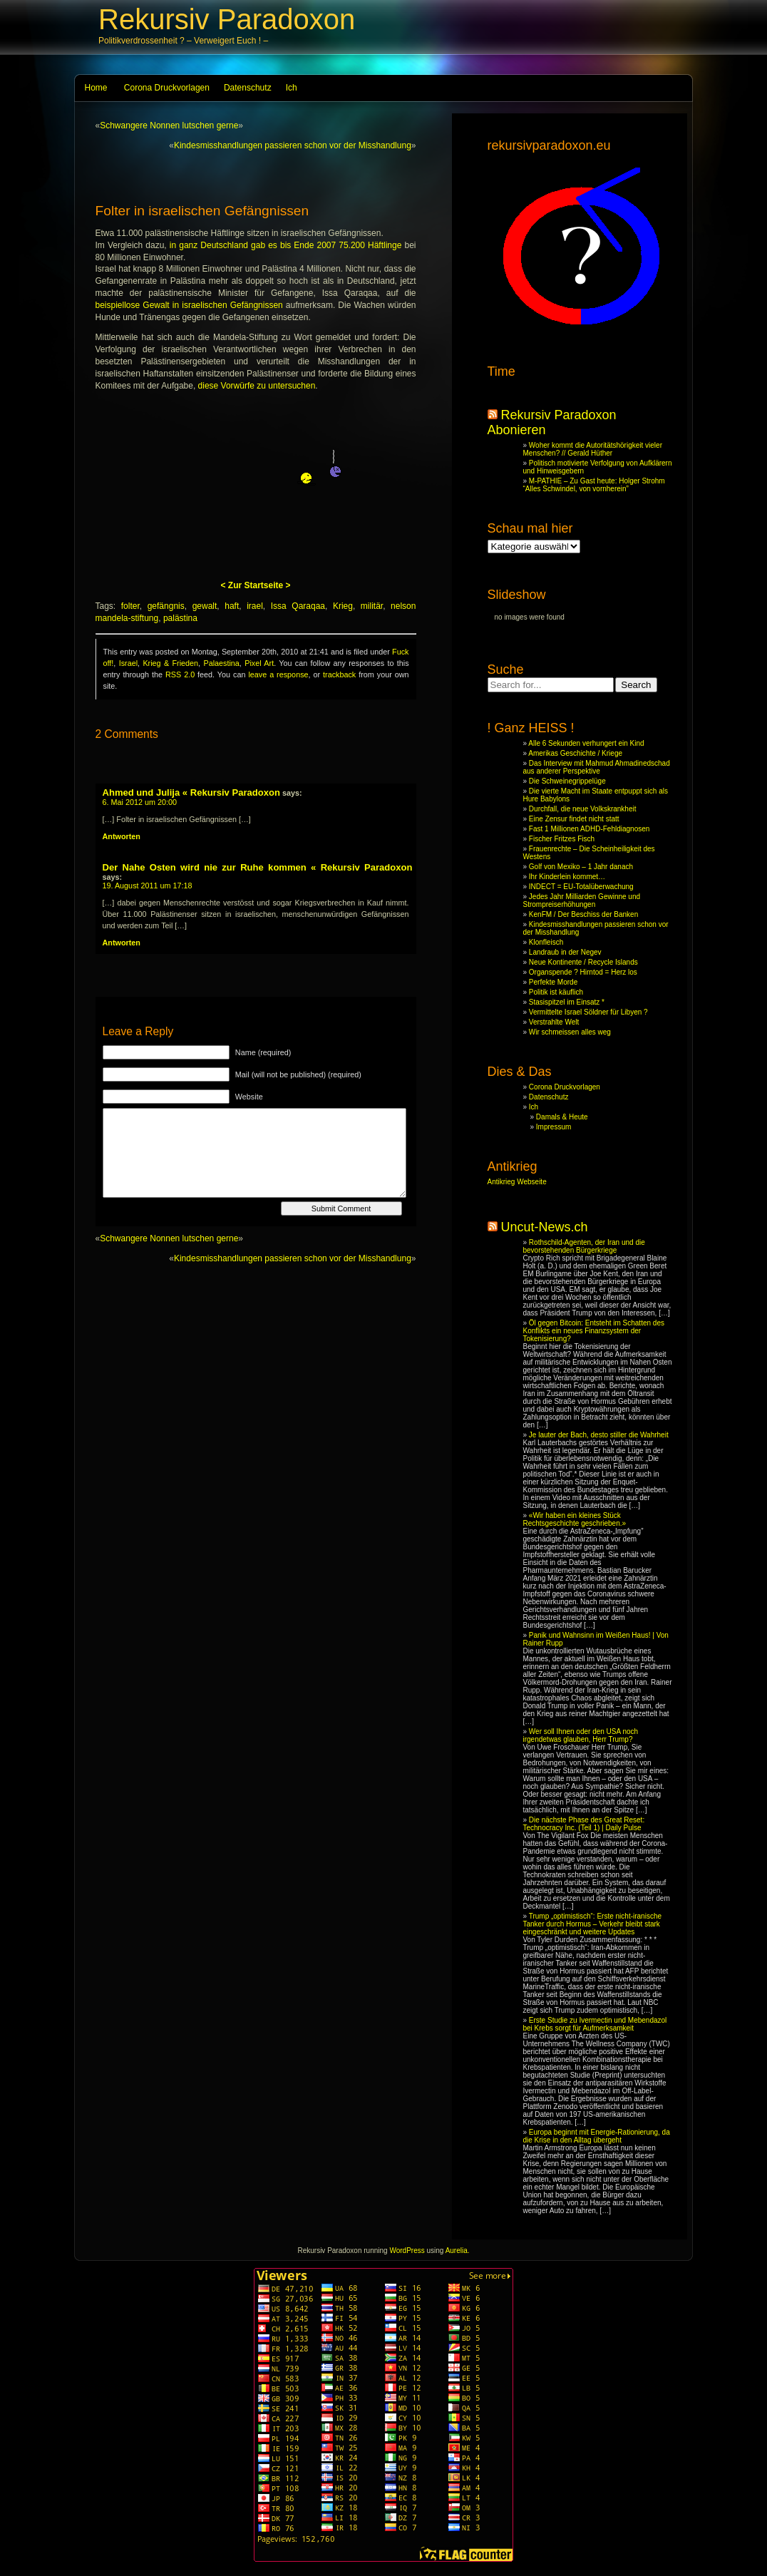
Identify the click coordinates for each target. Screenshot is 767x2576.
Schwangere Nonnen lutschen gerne (169, 125)
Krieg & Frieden (170, 663)
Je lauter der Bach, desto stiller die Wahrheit (599, 1435)
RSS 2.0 (180, 674)
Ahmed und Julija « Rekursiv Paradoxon (191, 792)
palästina (180, 618)
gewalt (204, 606)
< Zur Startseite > (255, 585)
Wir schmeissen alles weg (570, 1032)
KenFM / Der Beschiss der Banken (583, 914)
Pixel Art (259, 663)
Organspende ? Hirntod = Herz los (583, 972)
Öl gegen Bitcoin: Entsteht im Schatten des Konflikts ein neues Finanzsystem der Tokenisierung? (593, 1331)
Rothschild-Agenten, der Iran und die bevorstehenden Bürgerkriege (584, 1246)
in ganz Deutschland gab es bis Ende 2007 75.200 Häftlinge (286, 245)
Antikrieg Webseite (517, 1182)
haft (232, 606)
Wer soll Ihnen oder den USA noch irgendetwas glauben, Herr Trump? (581, 1735)
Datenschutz (248, 88)
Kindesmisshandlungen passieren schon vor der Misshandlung (292, 145)
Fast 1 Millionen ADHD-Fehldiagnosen (589, 829)
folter (130, 606)
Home (96, 88)
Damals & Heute (562, 1117)
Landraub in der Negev (565, 952)
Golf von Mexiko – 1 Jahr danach (581, 867)
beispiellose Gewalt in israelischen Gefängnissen (189, 305)
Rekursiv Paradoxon (226, 19)
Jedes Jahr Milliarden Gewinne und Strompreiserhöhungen (582, 900)
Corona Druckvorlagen (167, 88)
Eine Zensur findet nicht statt (574, 819)
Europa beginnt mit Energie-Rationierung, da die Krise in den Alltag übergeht (596, 2136)
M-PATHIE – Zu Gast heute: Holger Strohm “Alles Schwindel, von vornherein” (594, 485)
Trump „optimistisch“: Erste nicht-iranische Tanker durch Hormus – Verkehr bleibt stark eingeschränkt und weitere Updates (592, 1924)
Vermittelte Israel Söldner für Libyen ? (588, 1012)
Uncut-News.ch (544, 1227)
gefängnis (166, 606)
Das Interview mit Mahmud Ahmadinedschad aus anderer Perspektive (596, 767)
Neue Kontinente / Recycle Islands (583, 962)
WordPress (406, 2250)
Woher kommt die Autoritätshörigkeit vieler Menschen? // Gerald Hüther (592, 449)
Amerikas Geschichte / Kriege (575, 753)
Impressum (553, 1127)
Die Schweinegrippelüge (567, 781)
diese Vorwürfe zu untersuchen (257, 386)
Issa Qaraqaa (298, 606)
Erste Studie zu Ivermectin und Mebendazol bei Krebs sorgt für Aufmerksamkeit (595, 2024)
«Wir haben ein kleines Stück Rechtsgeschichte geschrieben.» (575, 1519)
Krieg (343, 606)
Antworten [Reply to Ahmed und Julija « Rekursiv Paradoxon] (121, 836)
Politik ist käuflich (556, 992)
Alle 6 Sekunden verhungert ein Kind (586, 743)
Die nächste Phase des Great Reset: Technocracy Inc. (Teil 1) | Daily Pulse (584, 1824)
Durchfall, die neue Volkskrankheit (583, 809)
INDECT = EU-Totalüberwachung (581, 887)
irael (255, 606)
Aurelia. (458, 2250)
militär (372, 606)
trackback (339, 674)
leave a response (278, 674)
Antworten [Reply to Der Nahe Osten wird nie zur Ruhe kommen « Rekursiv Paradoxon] (121, 942)
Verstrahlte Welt (554, 1022)
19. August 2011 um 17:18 (147, 885)
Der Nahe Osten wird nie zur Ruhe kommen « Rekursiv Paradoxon (258, 867)
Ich (291, 88)
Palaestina (221, 663)
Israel (128, 663)
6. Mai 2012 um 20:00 (140, 802)
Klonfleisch (546, 942)
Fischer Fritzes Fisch (561, 839)
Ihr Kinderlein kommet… (567, 877)
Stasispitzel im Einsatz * (566, 1002)
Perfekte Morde (553, 982)
